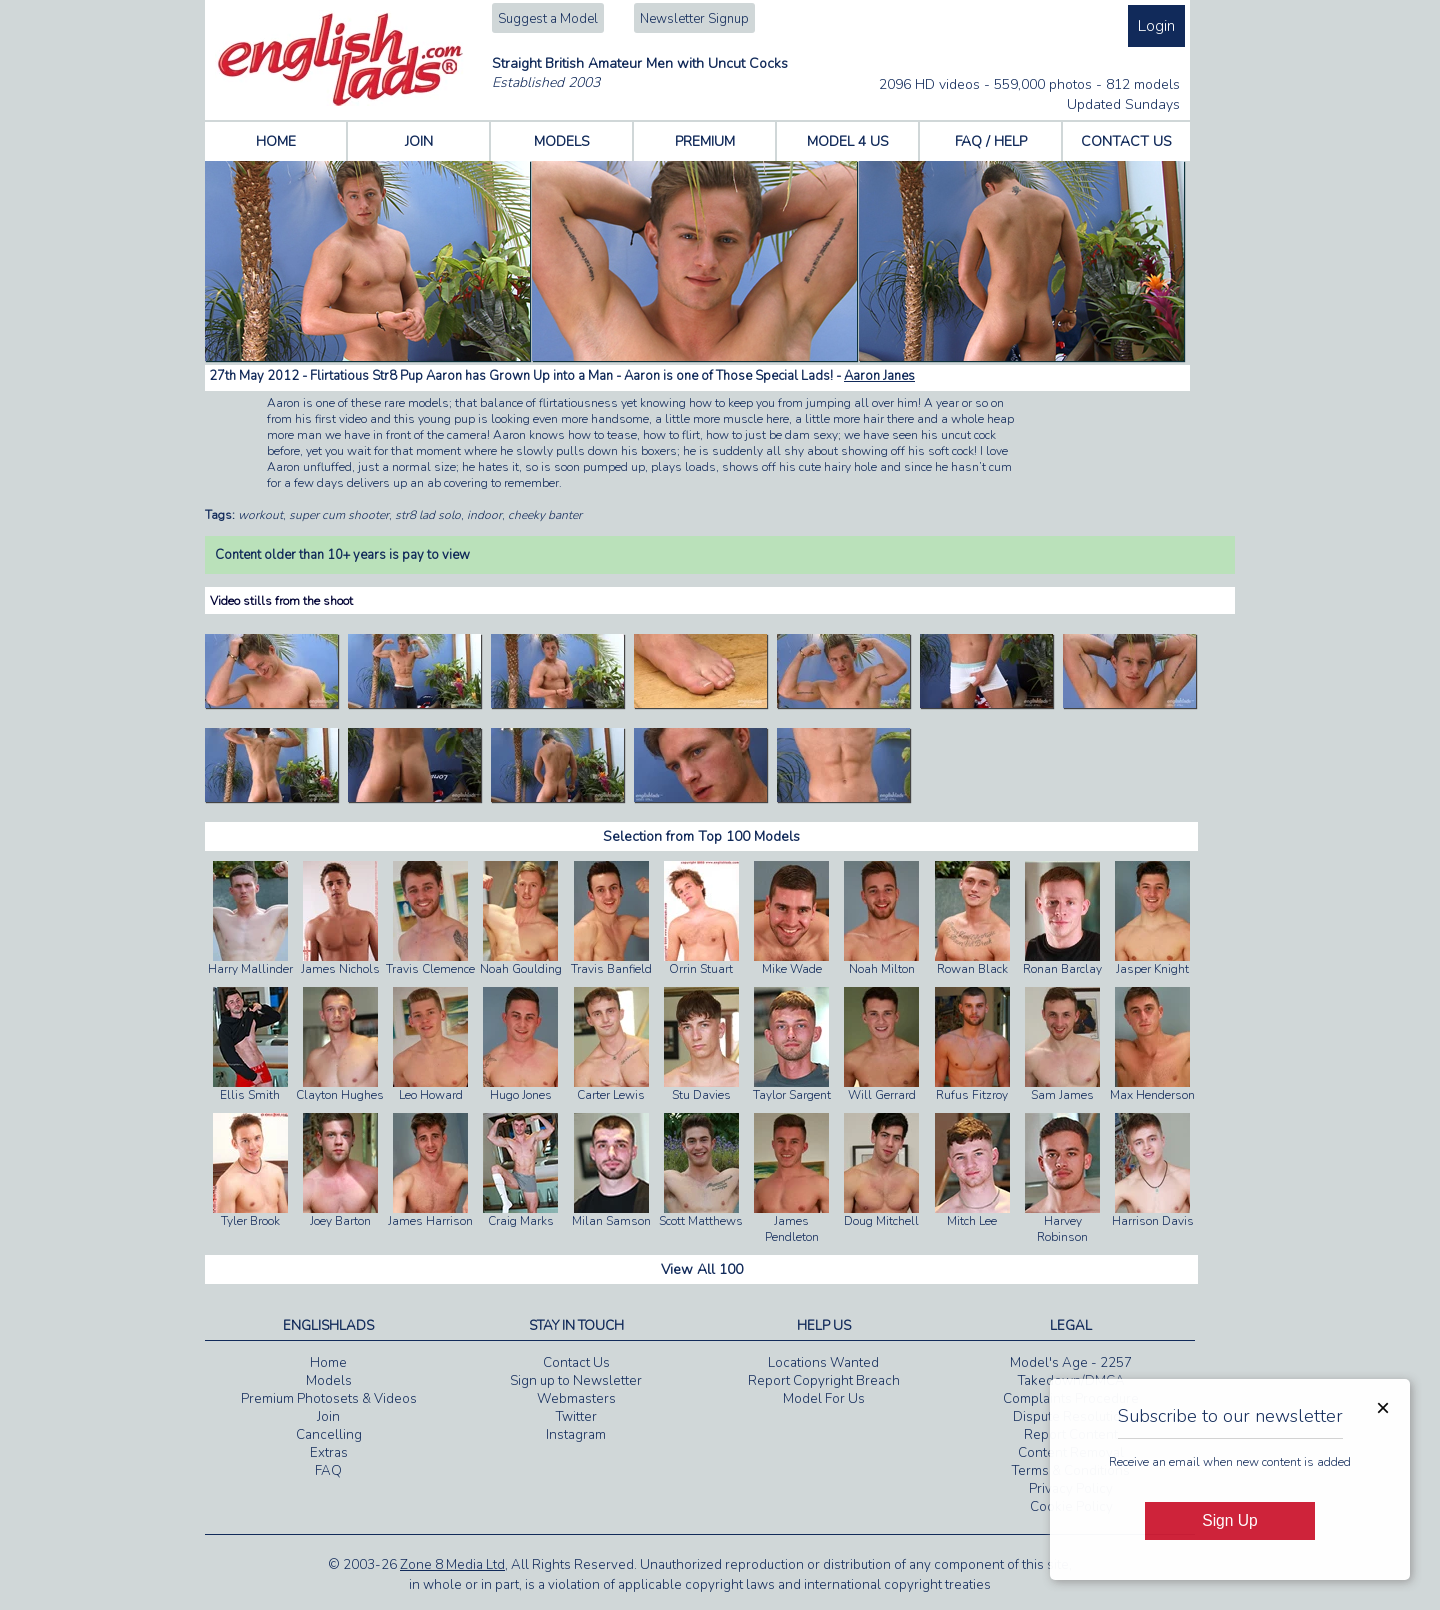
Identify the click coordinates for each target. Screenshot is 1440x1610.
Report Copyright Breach (824, 1381)
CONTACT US (1126, 141)
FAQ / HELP (991, 141)
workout (260, 515)
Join (328, 1417)
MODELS (562, 141)
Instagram (576, 1435)
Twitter (576, 1417)
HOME (276, 141)
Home (328, 1363)
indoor (484, 515)
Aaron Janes (879, 376)
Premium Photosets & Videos (329, 1399)
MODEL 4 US (848, 141)
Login (1156, 26)
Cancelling (329, 1435)
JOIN (419, 141)
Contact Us (576, 1363)
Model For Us (824, 1399)
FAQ (328, 1471)
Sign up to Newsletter (576, 1381)
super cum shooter (339, 515)
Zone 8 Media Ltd (452, 1565)
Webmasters (576, 1399)
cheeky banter (545, 515)
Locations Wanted (823, 1363)
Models (329, 1381)
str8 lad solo (428, 515)
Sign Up (1229, 1520)
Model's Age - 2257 (1071, 1363)
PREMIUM (705, 141)
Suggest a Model (548, 19)
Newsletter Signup (694, 19)
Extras (329, 1453)
